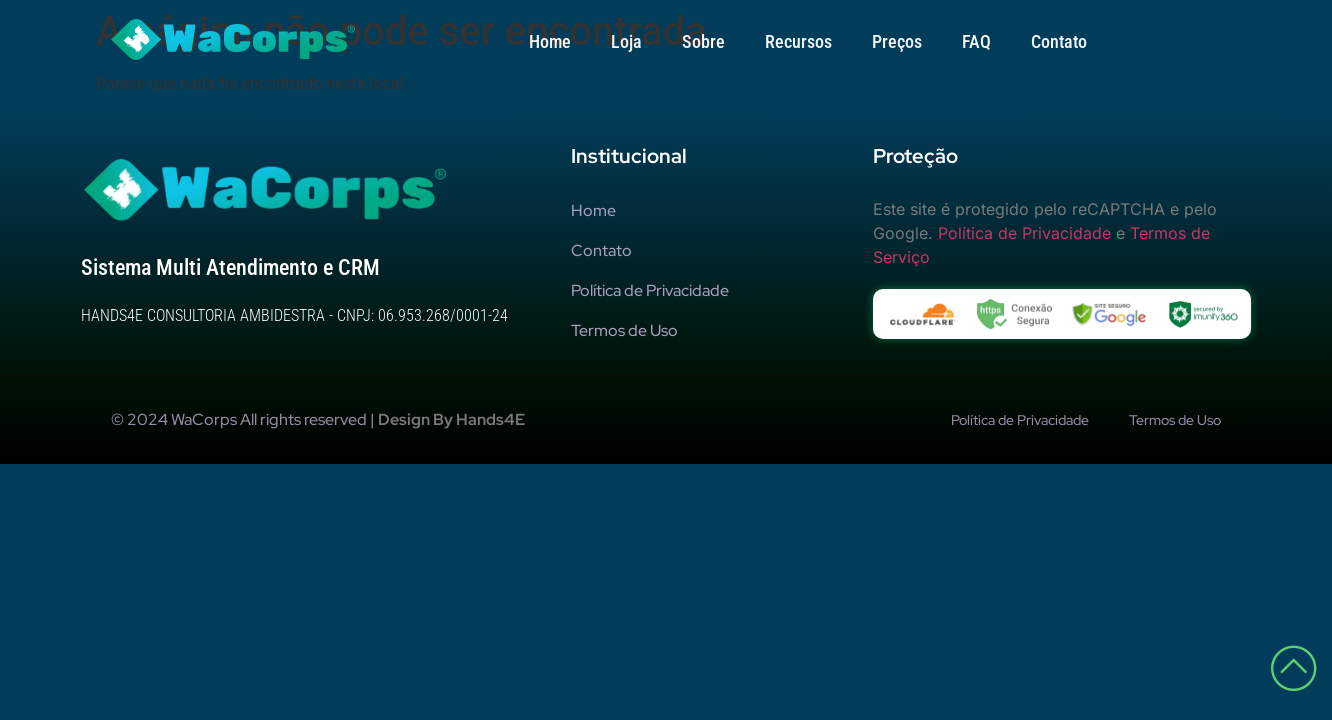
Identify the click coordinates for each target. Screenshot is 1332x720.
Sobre (703, 41)
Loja (626, 41)
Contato (1059, 41)
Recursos (798, 41)
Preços (897, 41)
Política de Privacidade (1024, 243)
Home (550, 41)
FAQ (976, 41)
